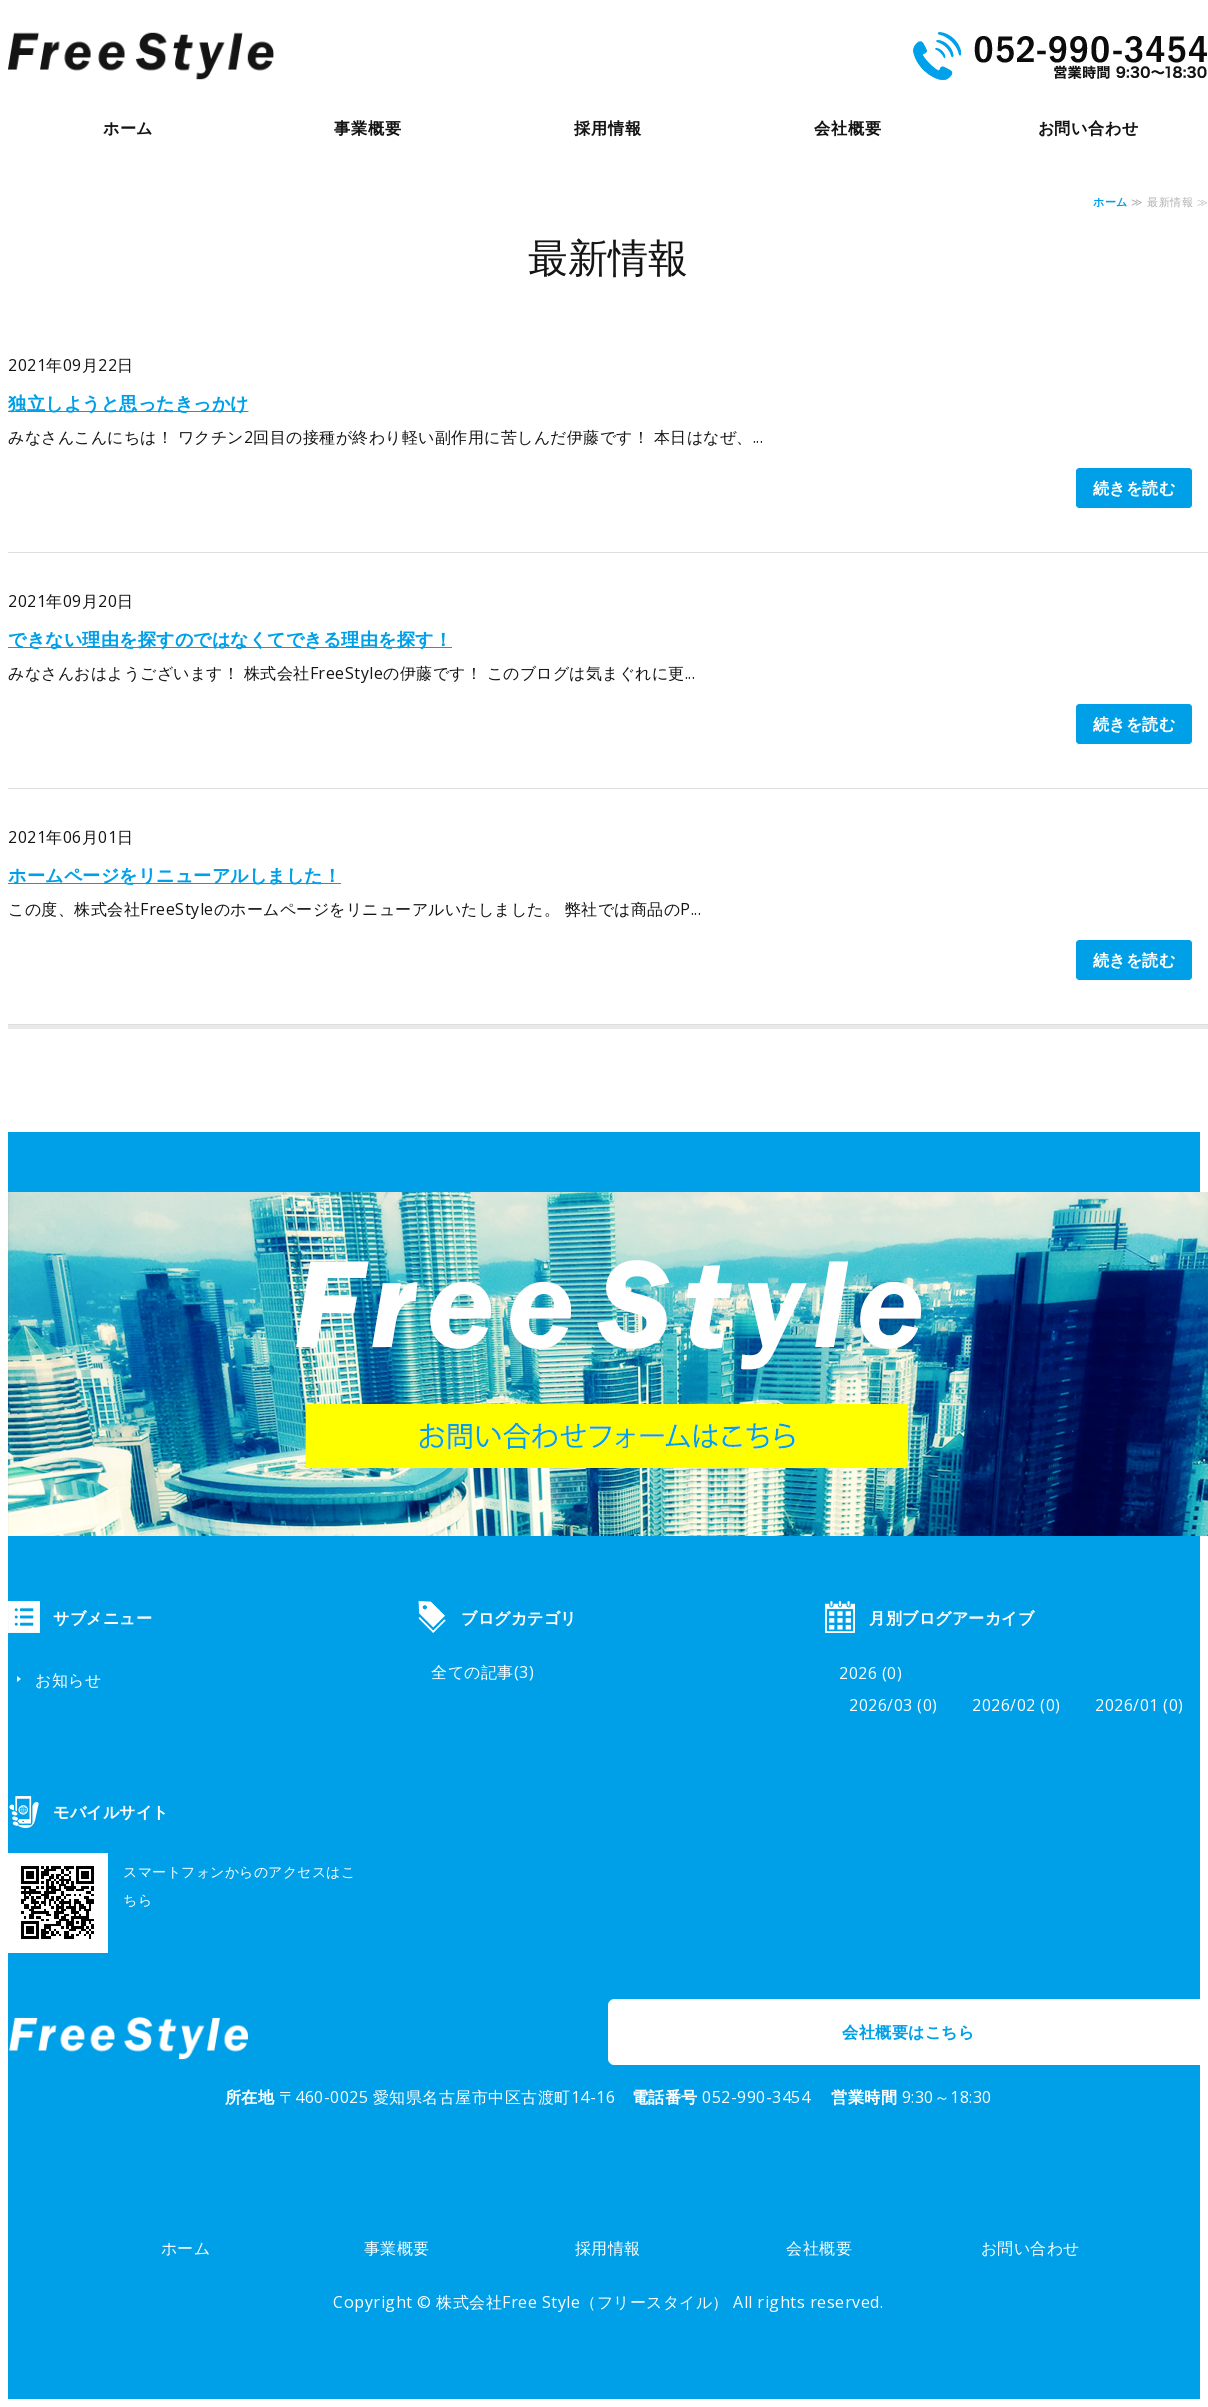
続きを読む (1134, 488)
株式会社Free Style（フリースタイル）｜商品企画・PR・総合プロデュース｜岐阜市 (141, 56)
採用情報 (607, 128)
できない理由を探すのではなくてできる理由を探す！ (230, 639)
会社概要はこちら (908, 2032)
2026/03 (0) (893, 1705)
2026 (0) (870, 1673)
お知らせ (68, 1680)
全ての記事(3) (482, 1672)
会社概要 (847, 128)
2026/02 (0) (1016, 1705)
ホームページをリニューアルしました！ (174, 875)
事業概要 (367, 128)
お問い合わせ (1088, 128)
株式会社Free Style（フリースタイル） (582, 2302)
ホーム (128, 128)
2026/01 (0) (1139, 1705)
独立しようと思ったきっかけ (128, 403)
